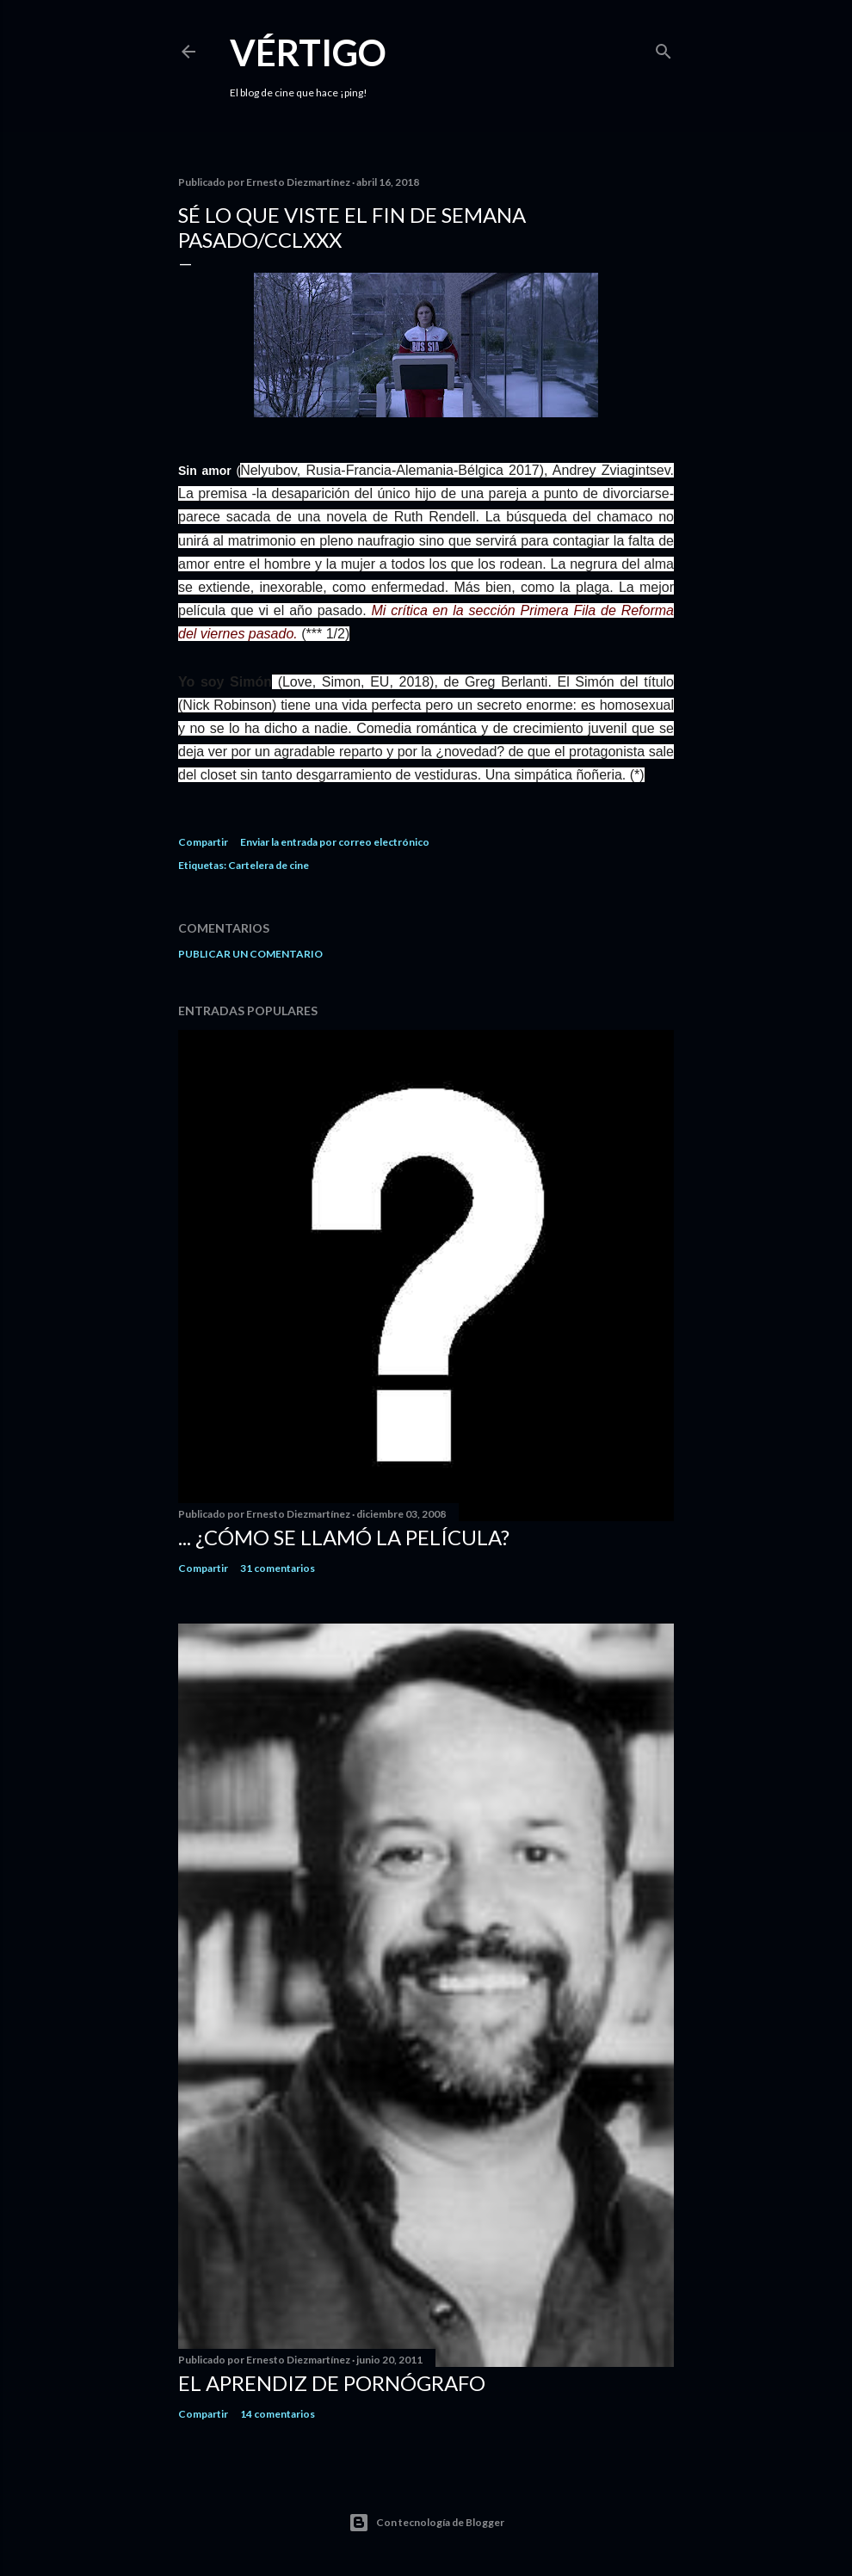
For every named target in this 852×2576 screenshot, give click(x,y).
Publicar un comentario (250, 953)
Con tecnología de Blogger (426, 2522)
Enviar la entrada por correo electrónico (334, 841)
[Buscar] (663, 48)
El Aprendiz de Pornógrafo (331, 2382)
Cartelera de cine (268, 865)
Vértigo (308, 52)
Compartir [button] (203, 841)
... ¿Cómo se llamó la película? (343, 1537)
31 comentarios (277, 1568)
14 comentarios (277, 2413)
